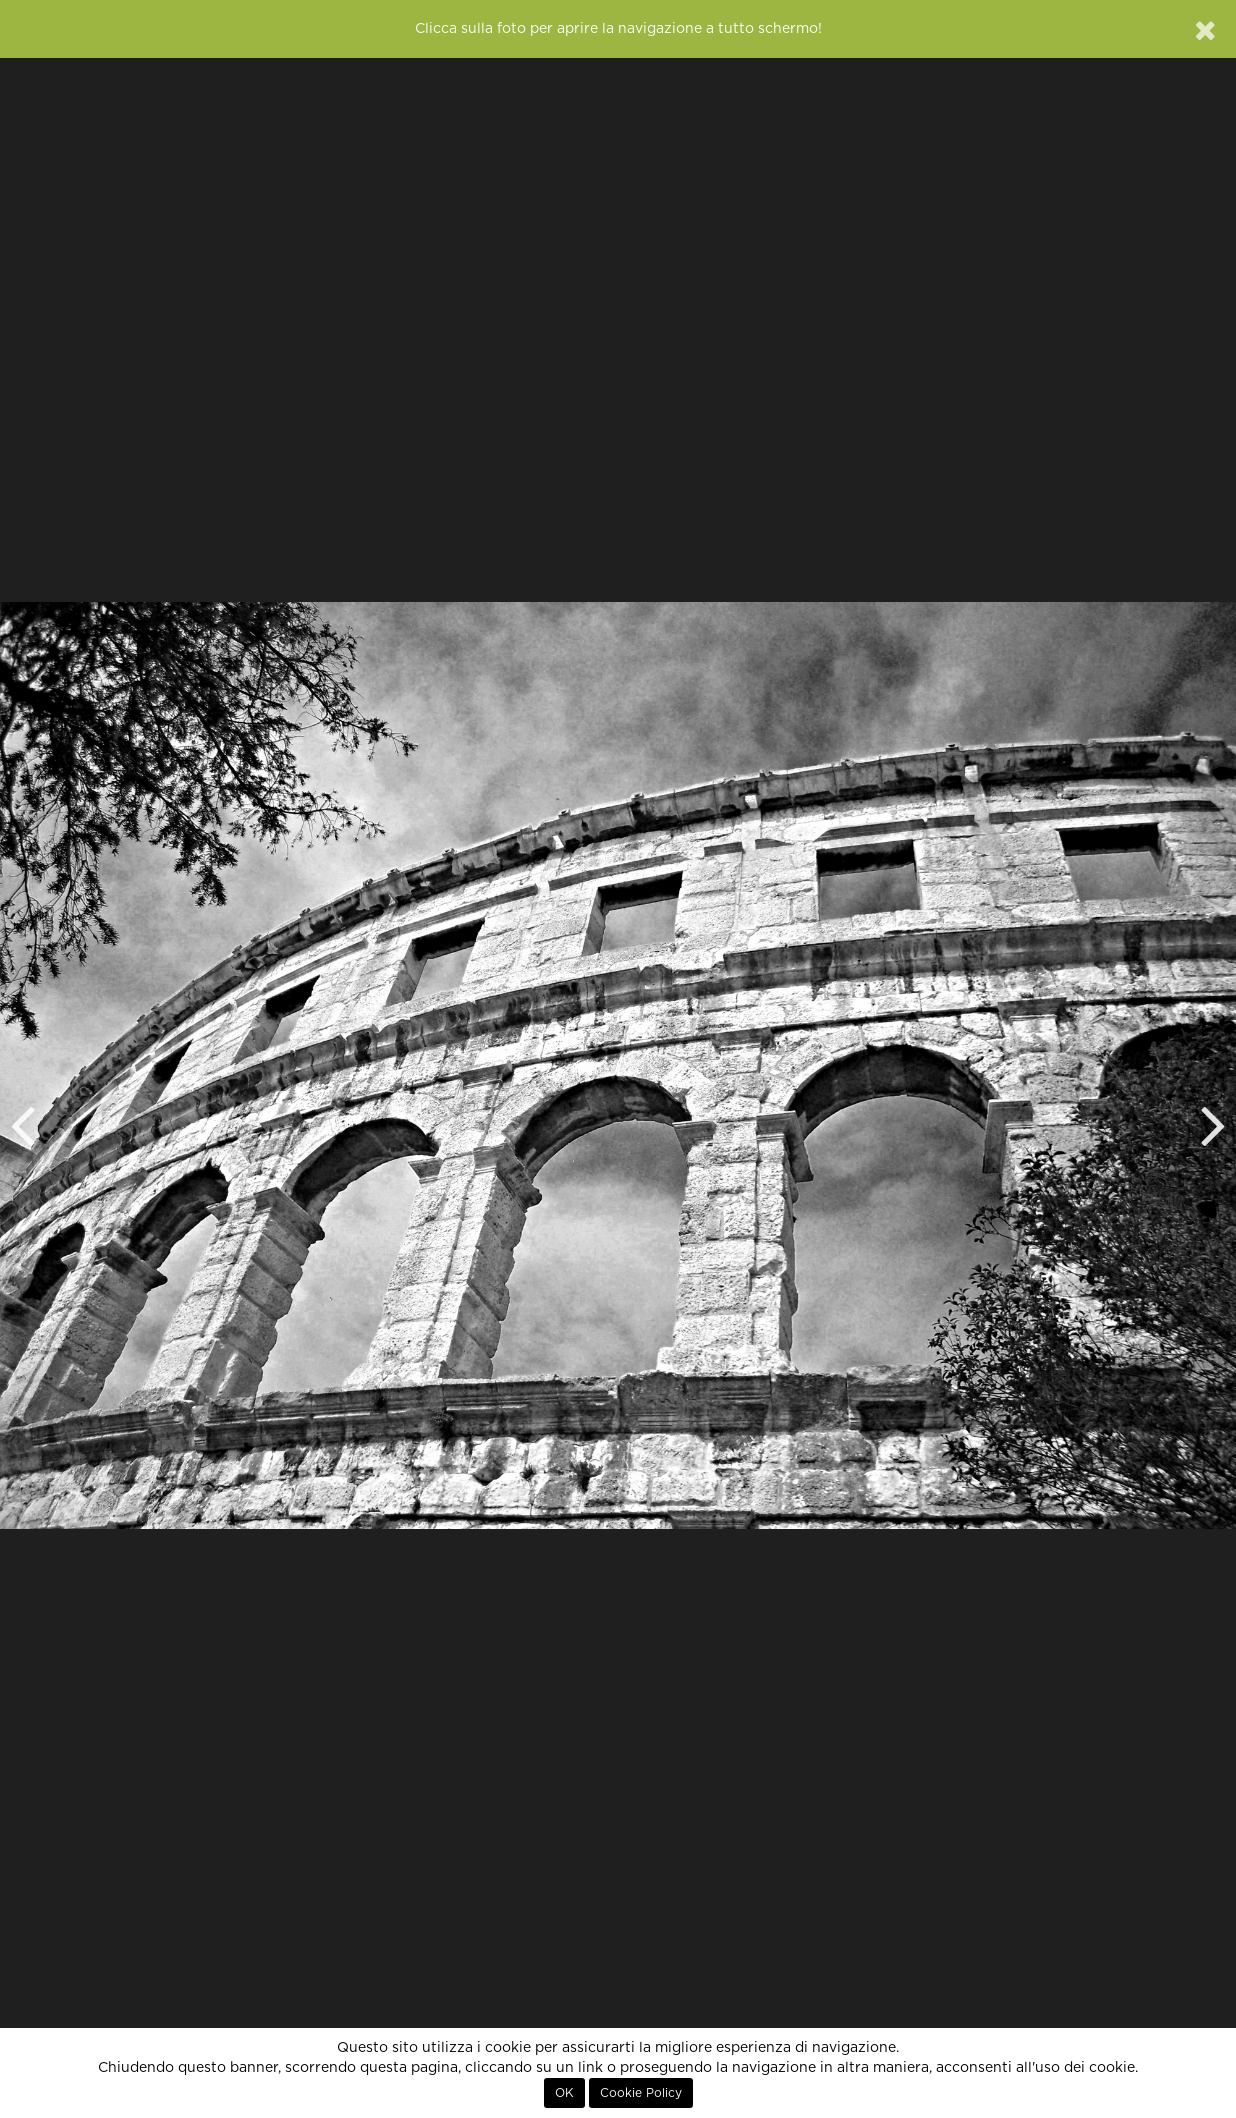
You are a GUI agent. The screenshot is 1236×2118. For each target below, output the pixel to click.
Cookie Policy (641, 2093)
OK (564, 2093)
